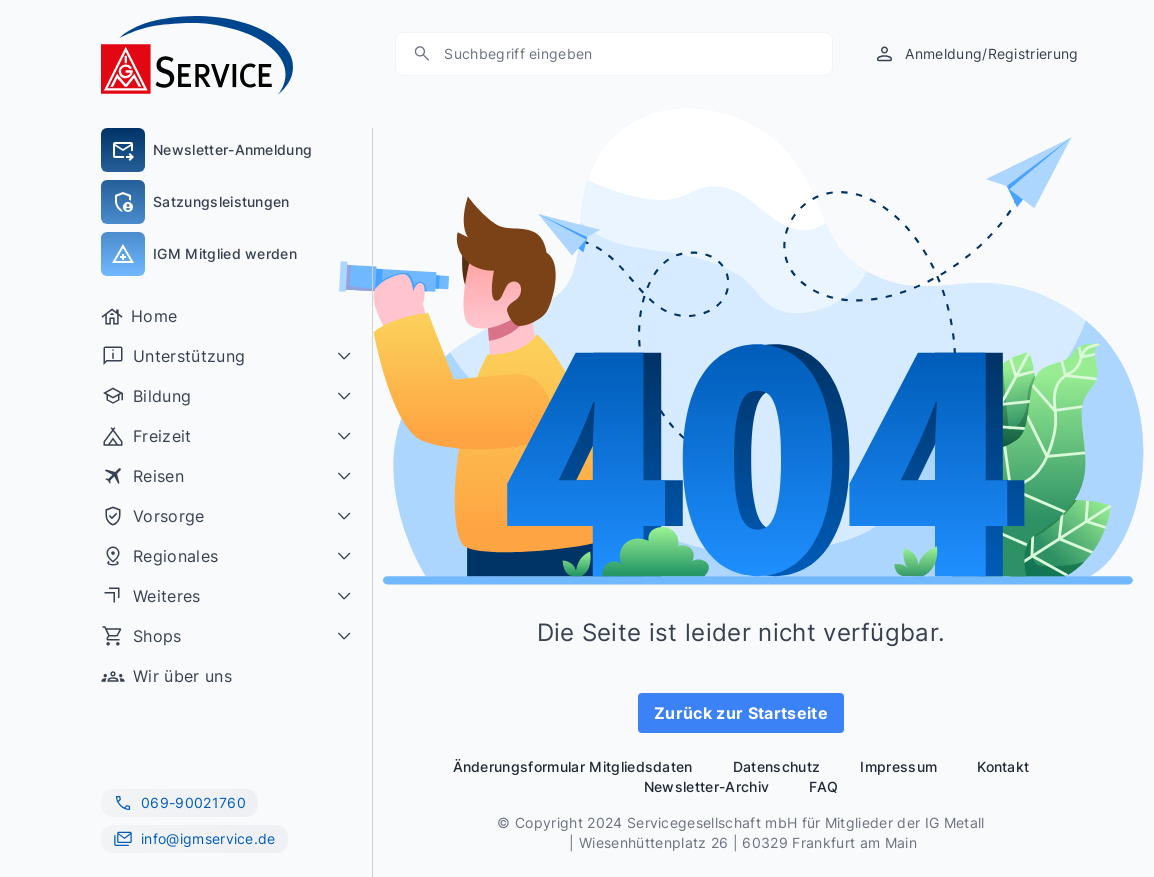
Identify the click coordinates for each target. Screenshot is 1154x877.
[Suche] (422, 53)
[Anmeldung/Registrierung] (975, 53)
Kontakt (1003, 766)
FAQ (823, 786)
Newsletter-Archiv (706, 786)
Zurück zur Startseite (741, 713)
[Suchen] (624, 54)
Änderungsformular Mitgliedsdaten (573, 766)
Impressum (898, 766)
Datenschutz (777, 766)
